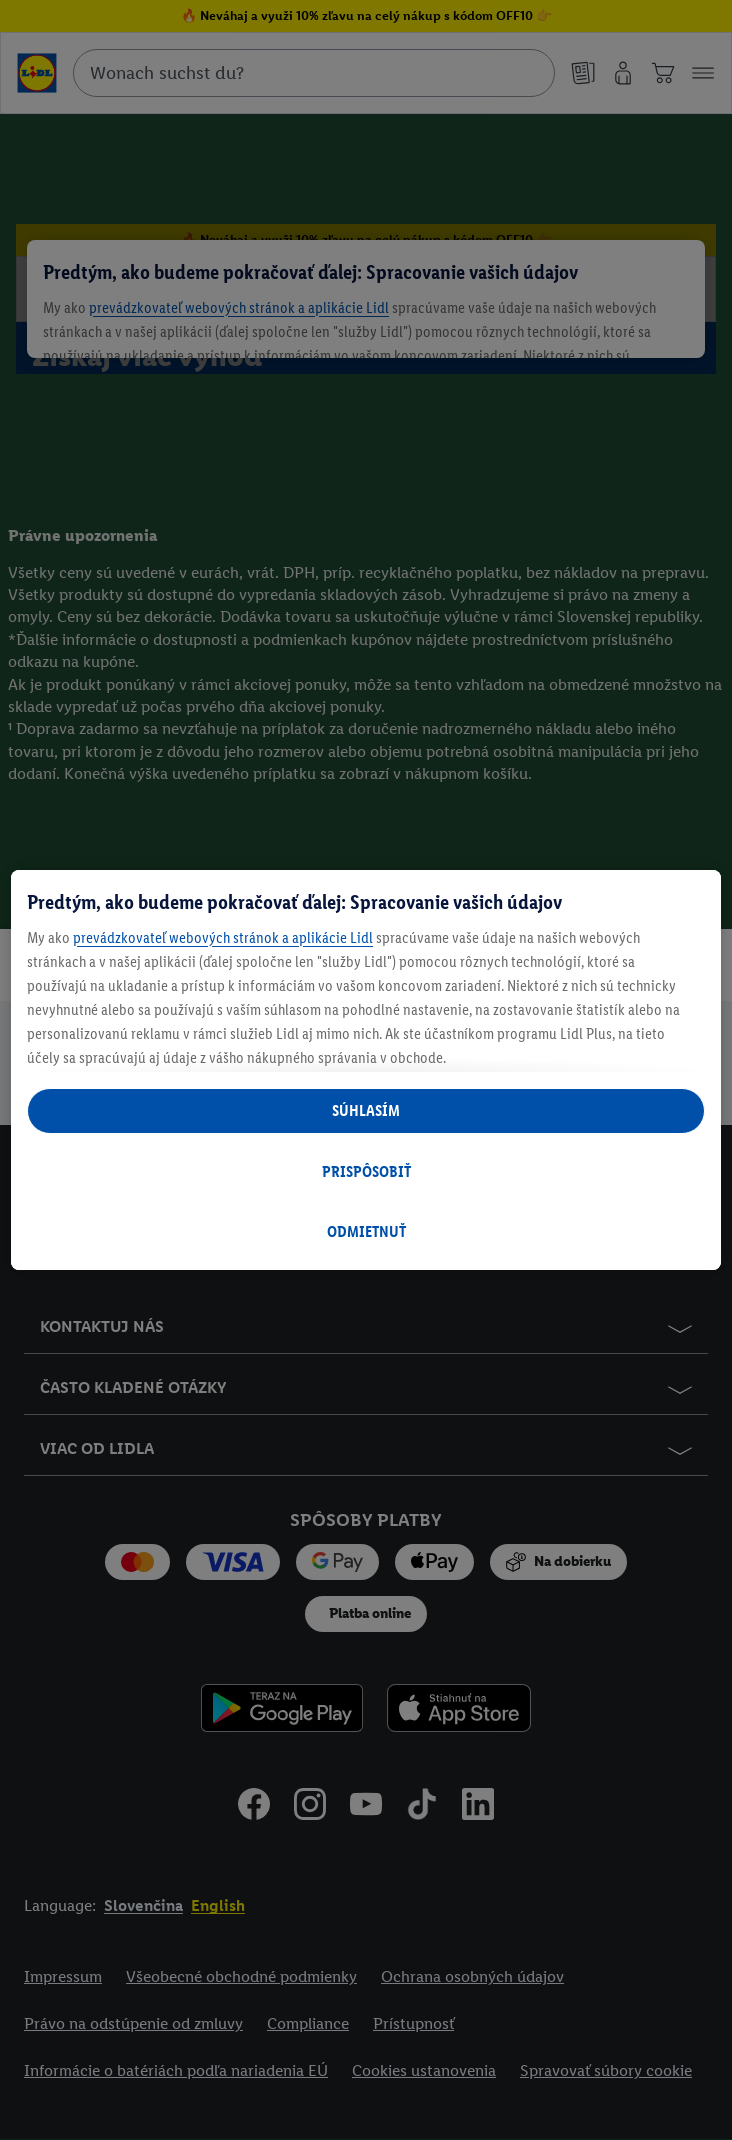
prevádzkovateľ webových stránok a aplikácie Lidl (223, 937)
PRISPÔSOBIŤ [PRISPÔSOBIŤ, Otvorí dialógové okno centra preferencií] (366, 1171)
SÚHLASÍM (366, 1110)
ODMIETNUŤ (366, 1231)
